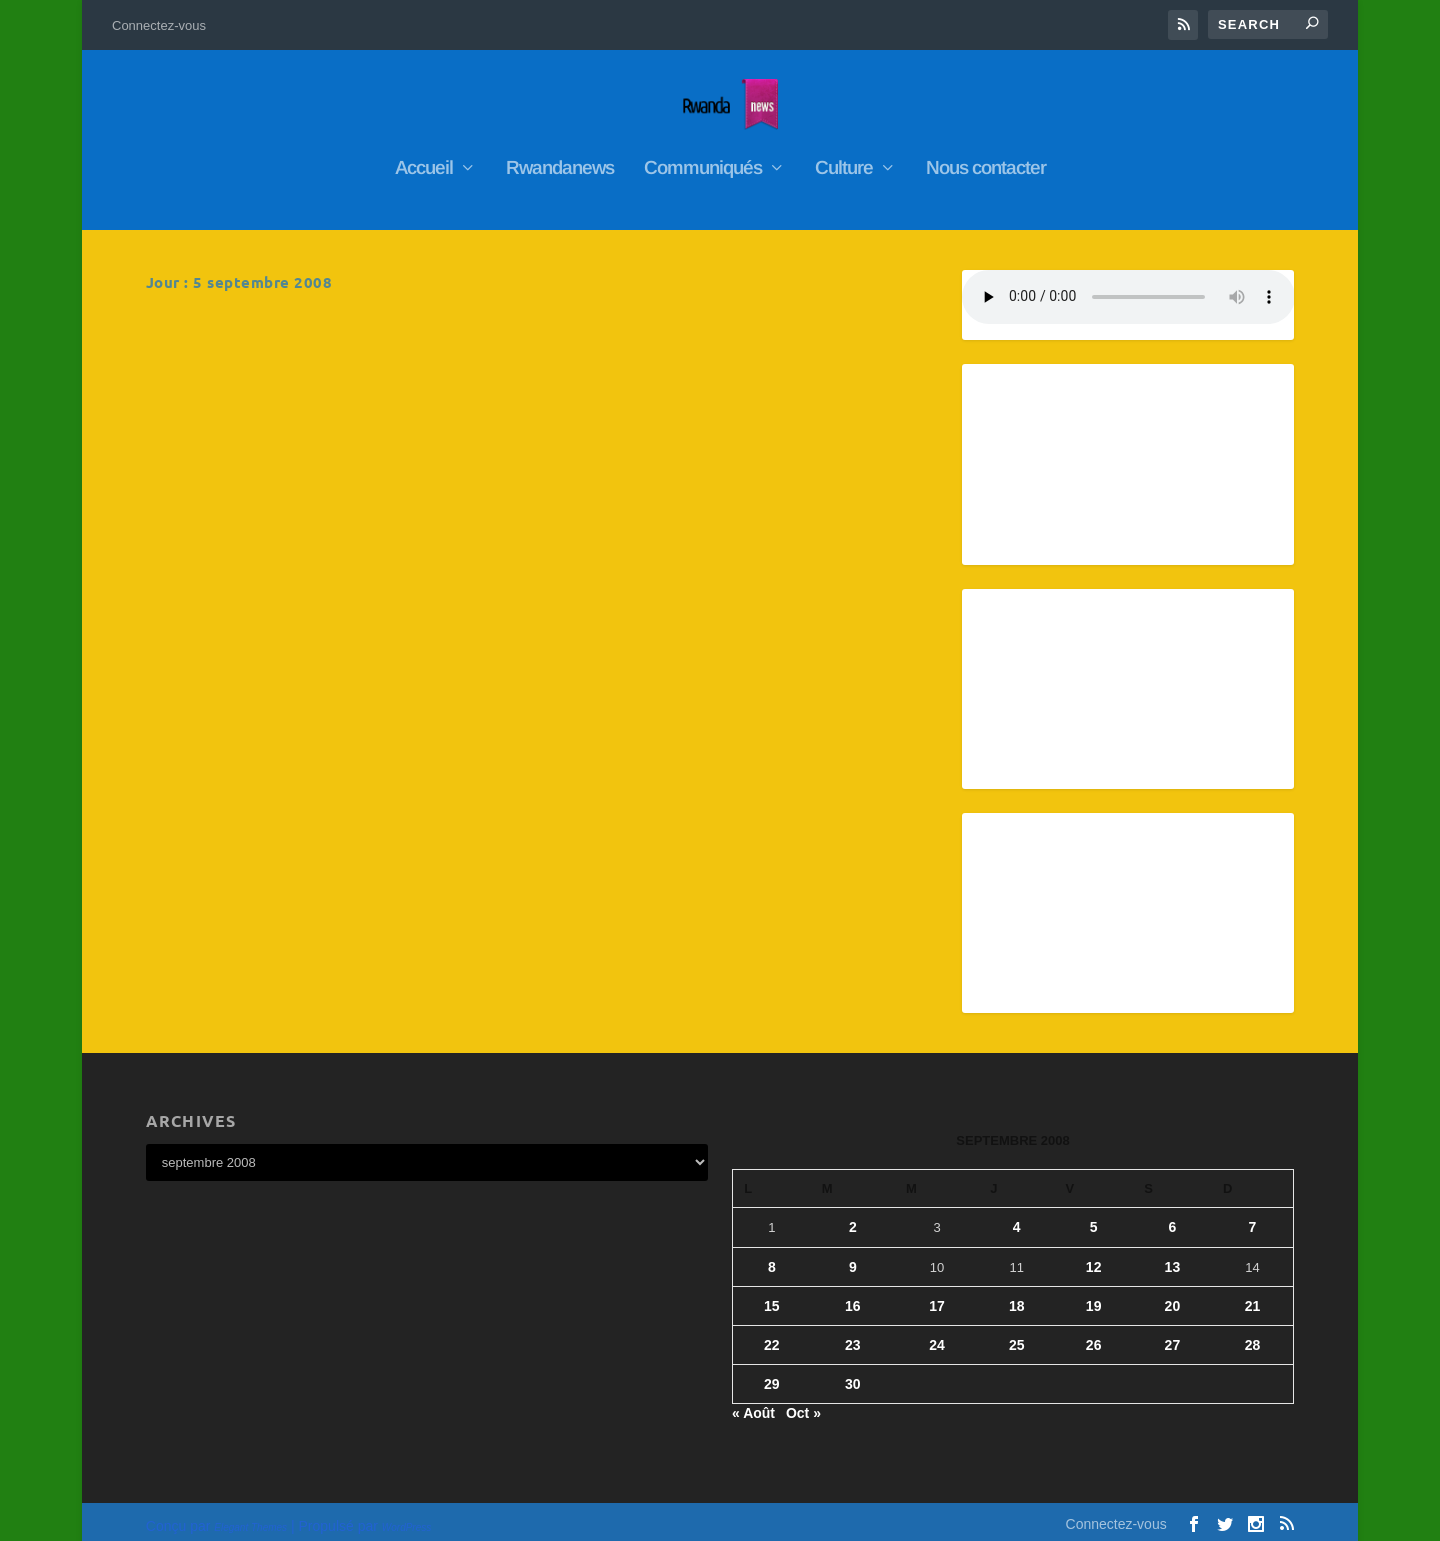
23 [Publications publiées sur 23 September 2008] (853, 1335)
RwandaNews (281, 360)
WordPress (406, 1517)
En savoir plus (232, 472)
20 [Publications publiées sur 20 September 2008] (1173, 1296)
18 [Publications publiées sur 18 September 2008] (1017, 1296)
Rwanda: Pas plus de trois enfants (295, 331)
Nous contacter (986, 159)
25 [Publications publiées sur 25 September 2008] (1017, 1335)
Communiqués (703, 159)
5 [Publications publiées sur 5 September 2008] (1094, 1218)
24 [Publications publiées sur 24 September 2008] (937, 1335)
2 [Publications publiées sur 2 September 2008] (853, 1218)
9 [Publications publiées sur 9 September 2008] (853, 1257)
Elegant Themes (250, 1517)
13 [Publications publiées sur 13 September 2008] (1173, 1257)
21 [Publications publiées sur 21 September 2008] (1253, 1296)
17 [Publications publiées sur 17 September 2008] (937, 1296)
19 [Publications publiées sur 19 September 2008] (1094, 1296)
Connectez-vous (159, 25)
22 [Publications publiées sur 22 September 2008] (772, 1335)
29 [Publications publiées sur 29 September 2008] (772, 1374)
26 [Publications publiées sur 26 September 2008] (1094, 1335)
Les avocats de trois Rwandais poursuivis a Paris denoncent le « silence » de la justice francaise (738, 352)
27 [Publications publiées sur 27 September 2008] (1173, 1335)
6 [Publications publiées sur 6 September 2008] (1172, 1218)
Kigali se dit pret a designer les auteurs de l (333, 564)
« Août (753, 1404)
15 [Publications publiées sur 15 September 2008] (772, 1296)
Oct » (803, 1404)
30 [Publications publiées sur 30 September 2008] (853, 1374)
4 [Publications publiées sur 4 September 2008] (1017, 1218)
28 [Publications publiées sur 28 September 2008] (1253, 1335)
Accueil (424, 159)
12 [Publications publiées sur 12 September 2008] (1094, 1257)
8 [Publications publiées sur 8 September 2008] (772, 1257)
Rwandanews (560, 159)
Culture (844, 159)
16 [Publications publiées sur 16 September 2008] (853, 1296)
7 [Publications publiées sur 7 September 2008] (1253, 1218)
